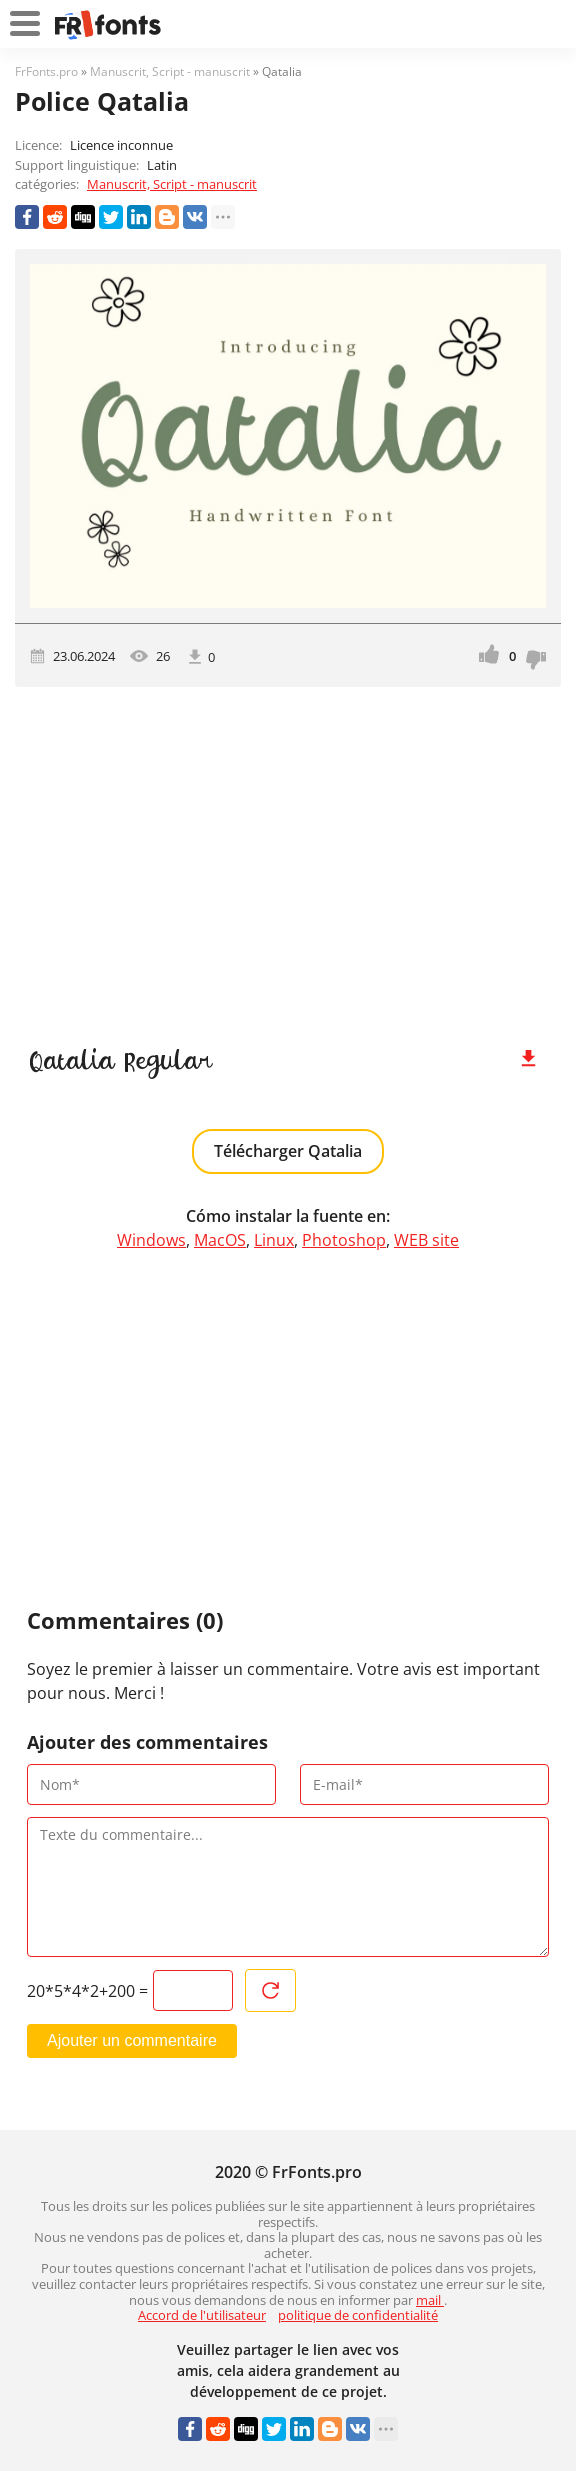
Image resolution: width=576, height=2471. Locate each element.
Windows (151, 1240)
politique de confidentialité (358, 2315)
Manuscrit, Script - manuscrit (172, 184)
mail (430, 2300)
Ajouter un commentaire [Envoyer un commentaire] (132, 2040)
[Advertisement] (288, 857)
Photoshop (344, 1240)
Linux (274, 1240)
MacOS (220, 1240)
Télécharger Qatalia (288, 1151)
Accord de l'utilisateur (202, 2315)
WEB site (426, 1240)
